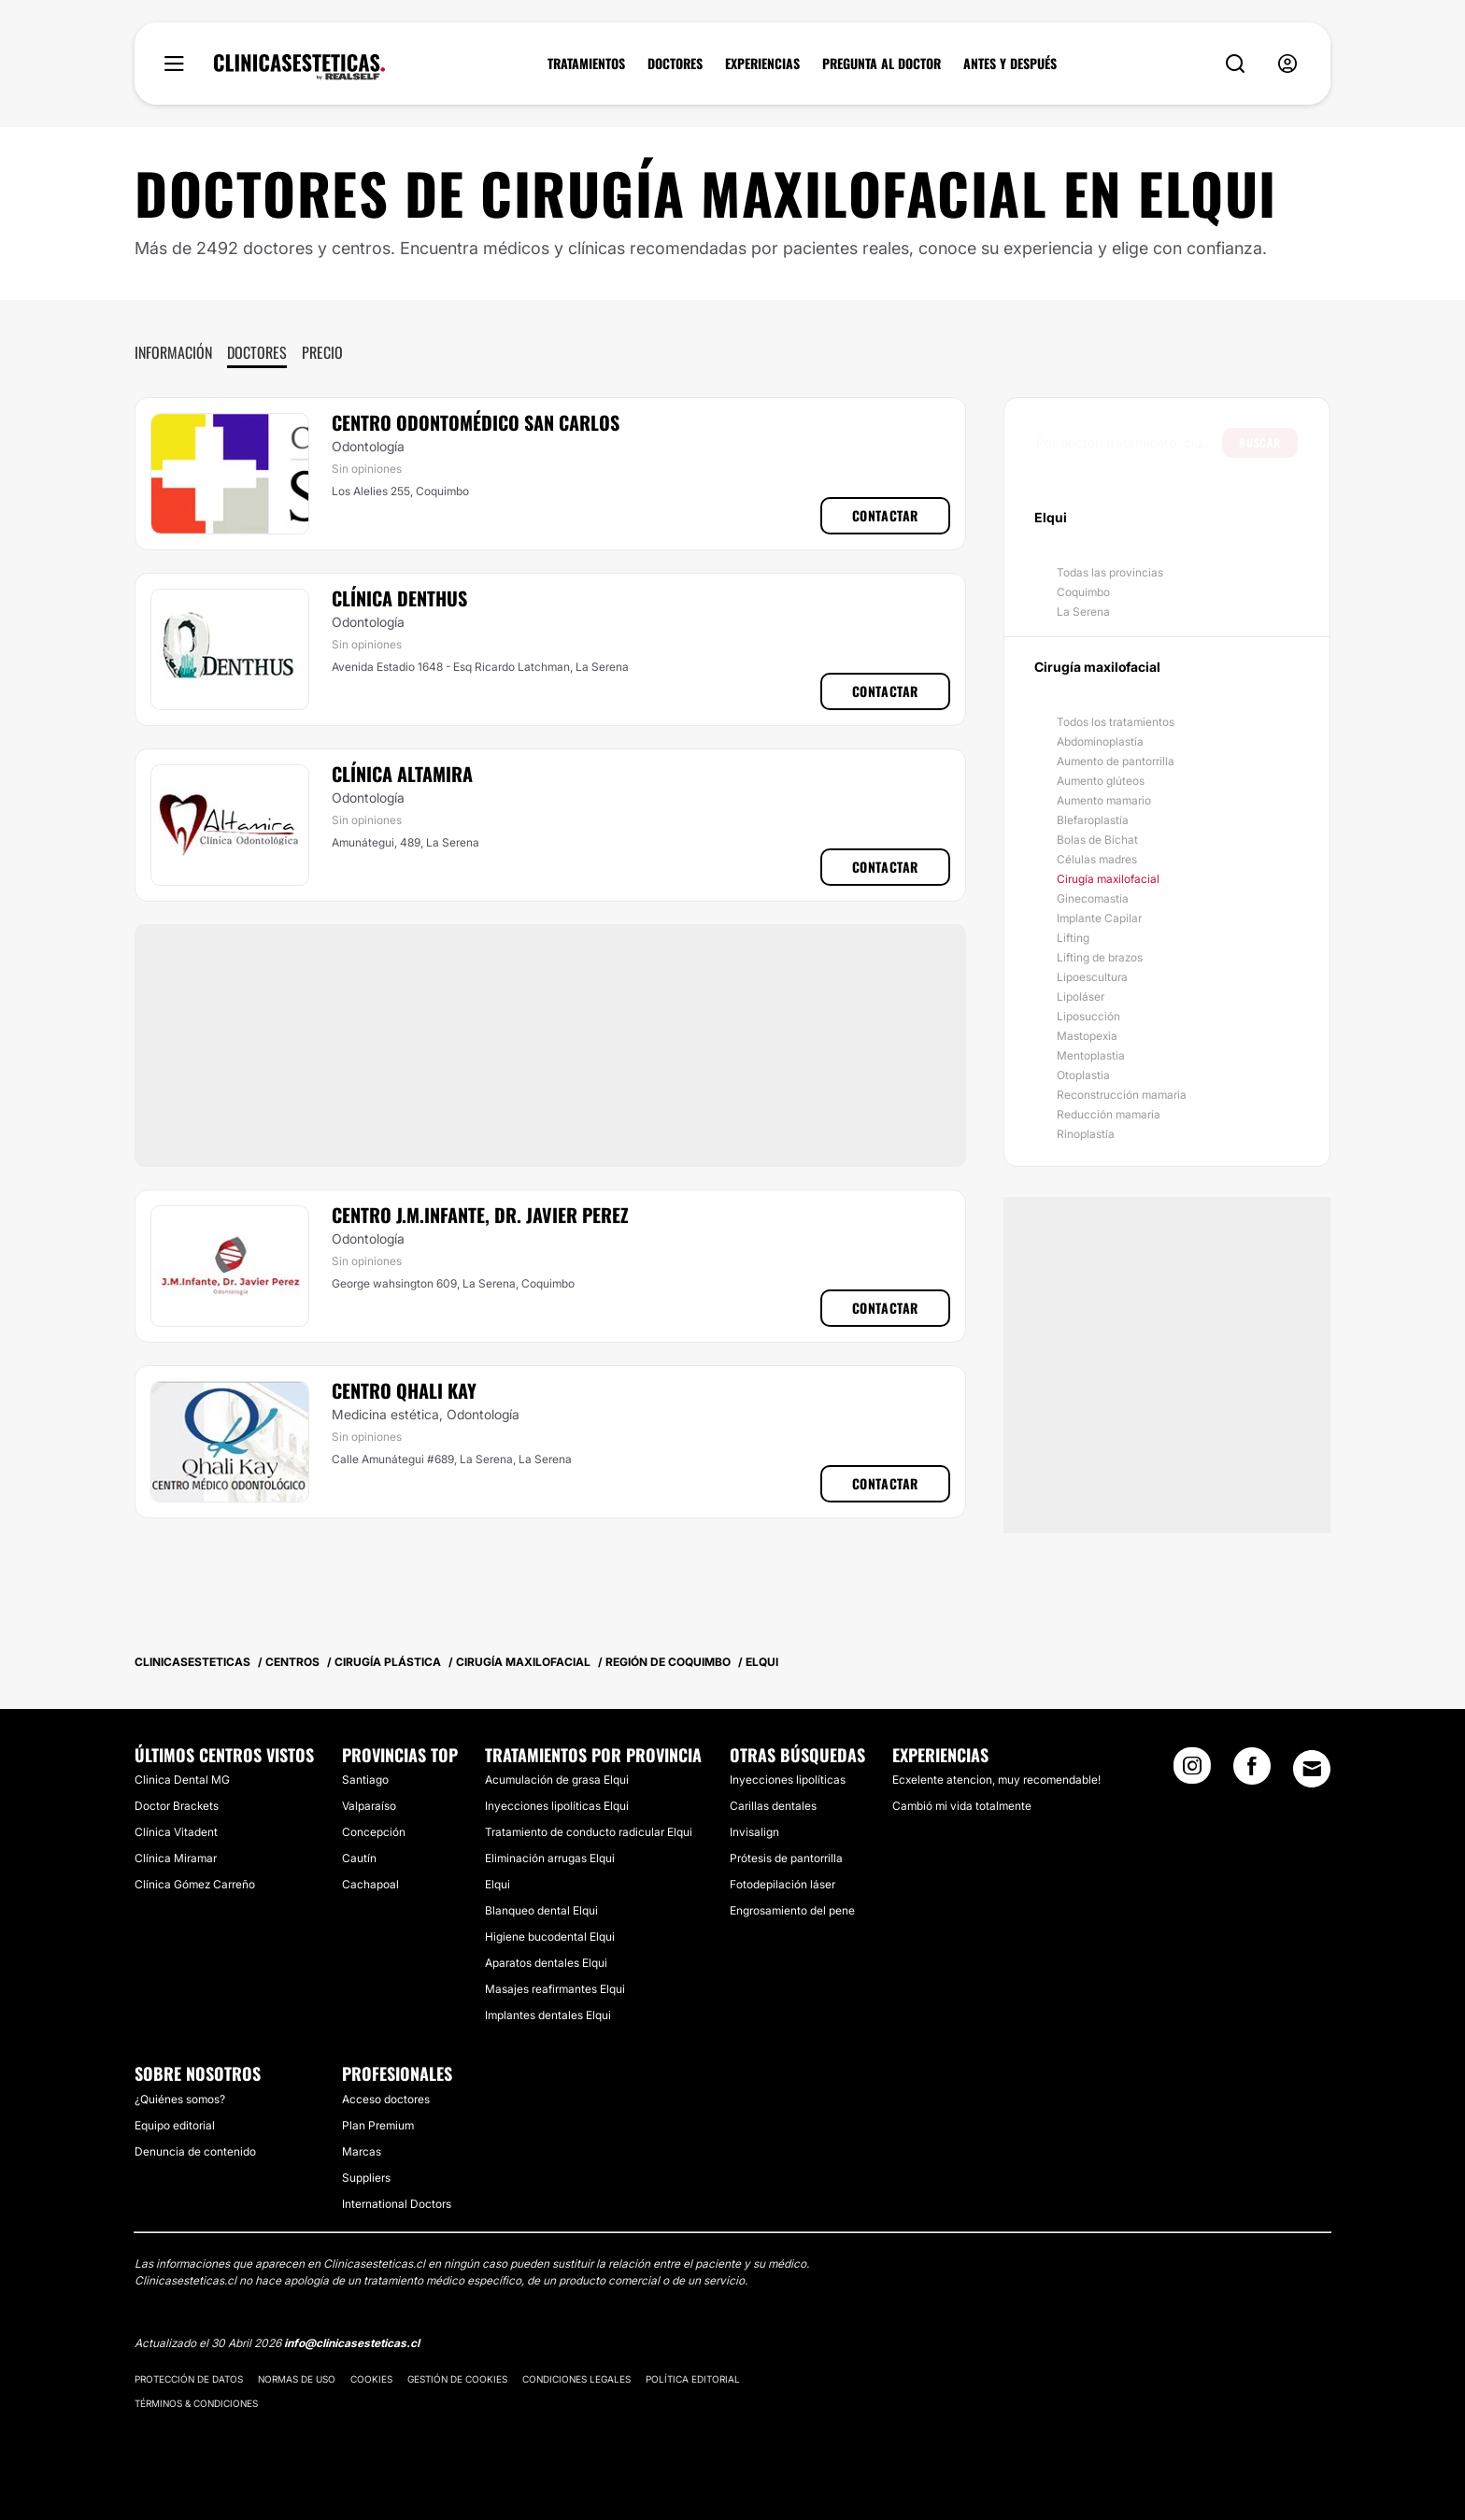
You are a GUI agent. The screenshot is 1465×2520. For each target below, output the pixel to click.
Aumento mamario (1104, 800)
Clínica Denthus (399, 598)
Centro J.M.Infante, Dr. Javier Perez (480, 1215)
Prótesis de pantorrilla (786, 1858)
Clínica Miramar (176, 1858)
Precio (322, 352)
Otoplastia (1083, 1075)
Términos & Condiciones (196, 2403)
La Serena (1083, 612)
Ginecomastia (1093, 898)
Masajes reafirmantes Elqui (555, 1989)
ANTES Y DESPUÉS (1010, 63)
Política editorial (693, 2379)
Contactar (885, 515)
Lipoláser (1080, 996)
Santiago (365, 1780)
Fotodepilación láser (782, 1884)
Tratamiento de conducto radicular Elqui (588, 1832)
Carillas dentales (773, 1806)
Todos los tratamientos (1115, 722)
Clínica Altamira (402, 774)
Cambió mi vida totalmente (961, 1806)
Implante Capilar (1099, 918)
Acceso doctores (386, 2099)
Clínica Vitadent (176, 1832)
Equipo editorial (175, 2125)
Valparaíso (369, 1806)
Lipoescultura (1092, 977)
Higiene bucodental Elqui (550, 1936)
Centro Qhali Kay (404, 1390)
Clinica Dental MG (182, 1780)
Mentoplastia (1091, 1055)
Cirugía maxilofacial (1108, 879)
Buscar (1260, 442)
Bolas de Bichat (1097, 840)
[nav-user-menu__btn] (1287, 64)
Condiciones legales (576, 2379)
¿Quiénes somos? (180, 2099)
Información (173, 352)
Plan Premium (378, 2125)
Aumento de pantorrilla (1115, 761)
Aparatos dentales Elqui (546, 1963)
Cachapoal (370, 1884)
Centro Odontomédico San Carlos (475, 422)
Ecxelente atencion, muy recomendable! (996, 1780)
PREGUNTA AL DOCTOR (881, 63)
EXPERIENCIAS (762, 63)
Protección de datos (189, 2379)
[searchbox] (1129, 443)
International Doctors (396, 2204)
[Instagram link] (1192, 1771)
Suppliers (366, 2178)
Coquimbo (1083, 592)
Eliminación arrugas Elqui (550, 1858)
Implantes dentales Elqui (548, 2015)
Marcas (361, 2151)
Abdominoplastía (1100, 741)
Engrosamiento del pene (792, 1910)
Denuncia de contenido (195, 2151)
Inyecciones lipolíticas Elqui (557, 1806)
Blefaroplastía (1093, 820)
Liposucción (1088, 1016)
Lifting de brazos (1100, 957)
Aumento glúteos (1101, 781)
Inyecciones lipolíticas (788, 1780)
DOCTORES (675, 63)
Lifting (1073, 938)
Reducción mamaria (1108, 1114)
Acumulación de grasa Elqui (557, 1780)
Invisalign (754, 1832)
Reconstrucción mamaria (1122, 1095)
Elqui (497, 1884)
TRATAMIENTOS (586, 63)
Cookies (371, 2379)
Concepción (373, 1832)
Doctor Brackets (177, 1806)
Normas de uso (296, 2379)
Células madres (1097, 859)
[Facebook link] (1252, 1771)
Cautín (359, 1858)
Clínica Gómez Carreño (195, 1884)
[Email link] (1311, 1768)
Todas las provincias (1110, 572)
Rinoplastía (1086, 1134)
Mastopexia (1087, 1036)
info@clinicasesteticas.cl (352, 2343)
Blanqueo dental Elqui (541, 1910)
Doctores (257, 352)
